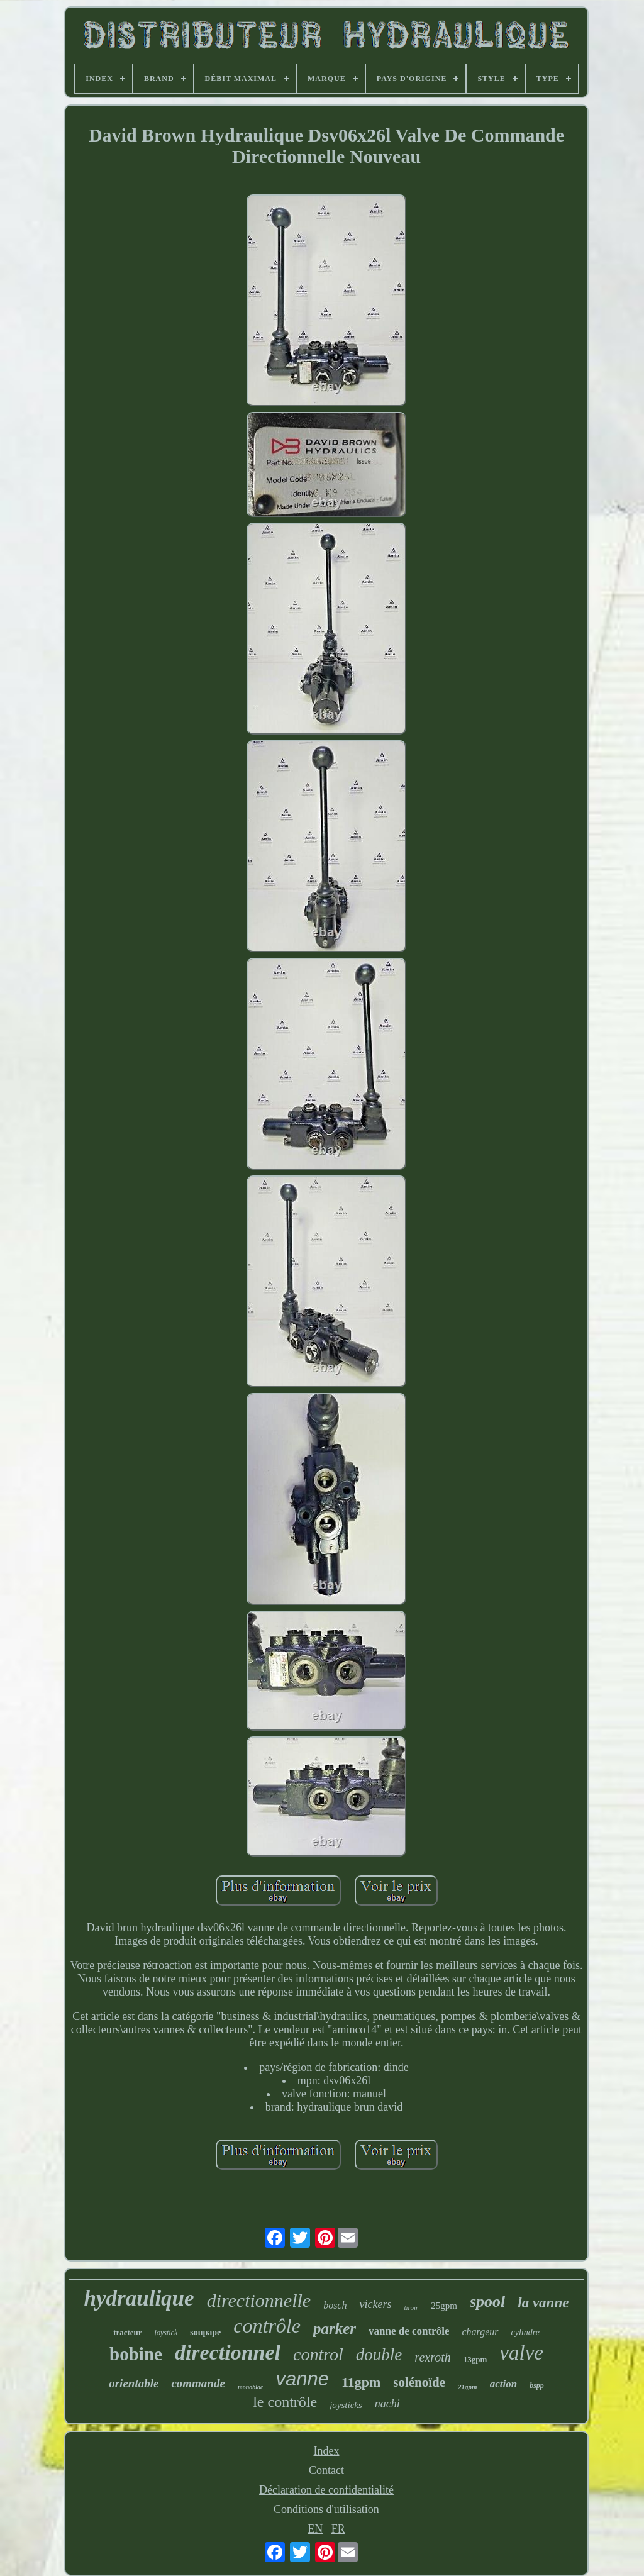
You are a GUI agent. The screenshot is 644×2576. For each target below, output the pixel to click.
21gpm (467, 2386)
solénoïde (419, 2382)
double (379, 2354)
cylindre (525, 2332)
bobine (135, 2354)
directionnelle (259, 2300)
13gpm (475, 2359)
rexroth (432, 2357)
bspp (537, 2385)
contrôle (267, 2325)
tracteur (127, 2332)
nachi (387, 2403)
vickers (375, 2304)
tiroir (411, 2307)
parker (334, 2328)
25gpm (444, 2306)
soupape (205, 2332)
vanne (301, 2379)
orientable (133, 2383)
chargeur (480, 2331)
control (318, 2354)
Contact (326, 2470)
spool (487, 2301)
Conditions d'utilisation (326, 2509)
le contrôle (285, 2402)
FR (338, 2529)
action (503, 2384)
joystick (166, 2332)
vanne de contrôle (409, 2331)
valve (521, 2352)
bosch (335, 2305)
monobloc (251, 2387)
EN (315, 2529)
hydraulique (139, 2298)
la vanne (543, 2303)
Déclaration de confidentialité (326, 2490)
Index (327, 2451)
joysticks (346, 2405)
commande (198, 2383)
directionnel (227, 2352)
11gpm (360, 2382)
